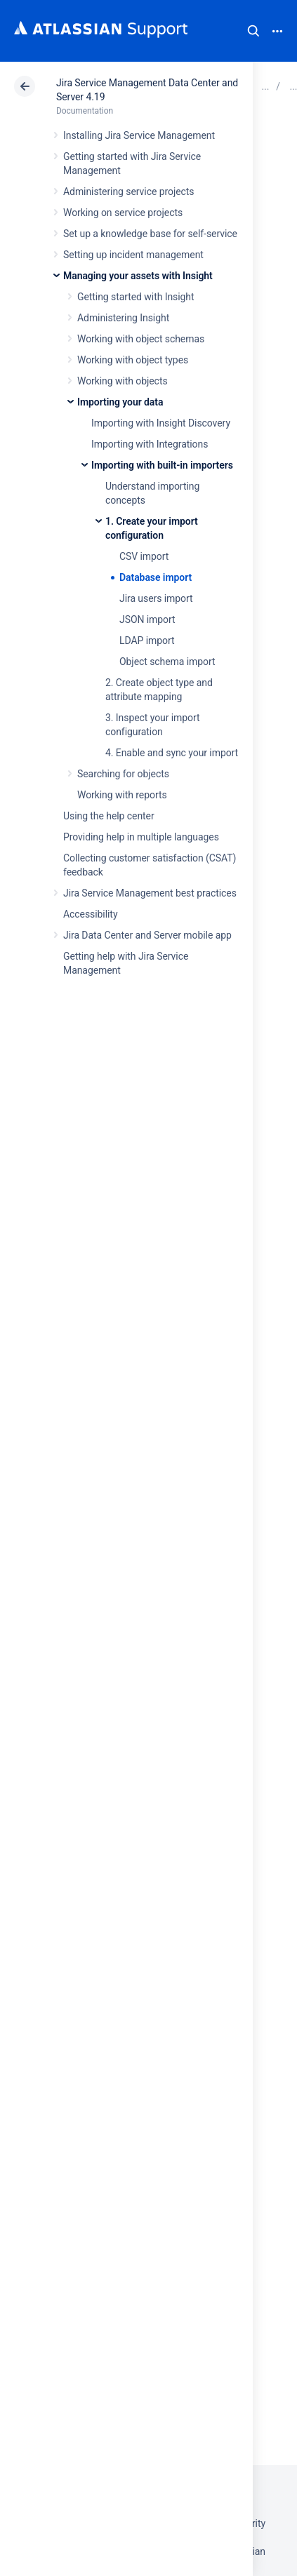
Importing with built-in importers (162, 465)
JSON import (147, 619)
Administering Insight (123, 317)
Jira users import (156, 598)
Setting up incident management (133, 254)
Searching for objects (123, 773)
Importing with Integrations (149, 444)
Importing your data (120, 402)
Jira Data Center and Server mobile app (147, 935)
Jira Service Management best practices (150, 893)
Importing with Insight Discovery (160, 423)
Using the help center (108, 815)
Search (253, 31)
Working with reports (122, 794)
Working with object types (132, 359)
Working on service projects (123, 212)
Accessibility (90, 914)
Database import (155, 577)
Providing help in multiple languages (141, 837)
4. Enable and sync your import (171, 752)
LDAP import (146, 640)
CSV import (144, 556)
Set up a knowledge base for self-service (150, 233)
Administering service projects (128, 191)
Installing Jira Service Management (139, 135)
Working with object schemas (140, 338)
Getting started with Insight (135, 296)
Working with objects (122, 381)
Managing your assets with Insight (138, 275)
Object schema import (167, 661)
